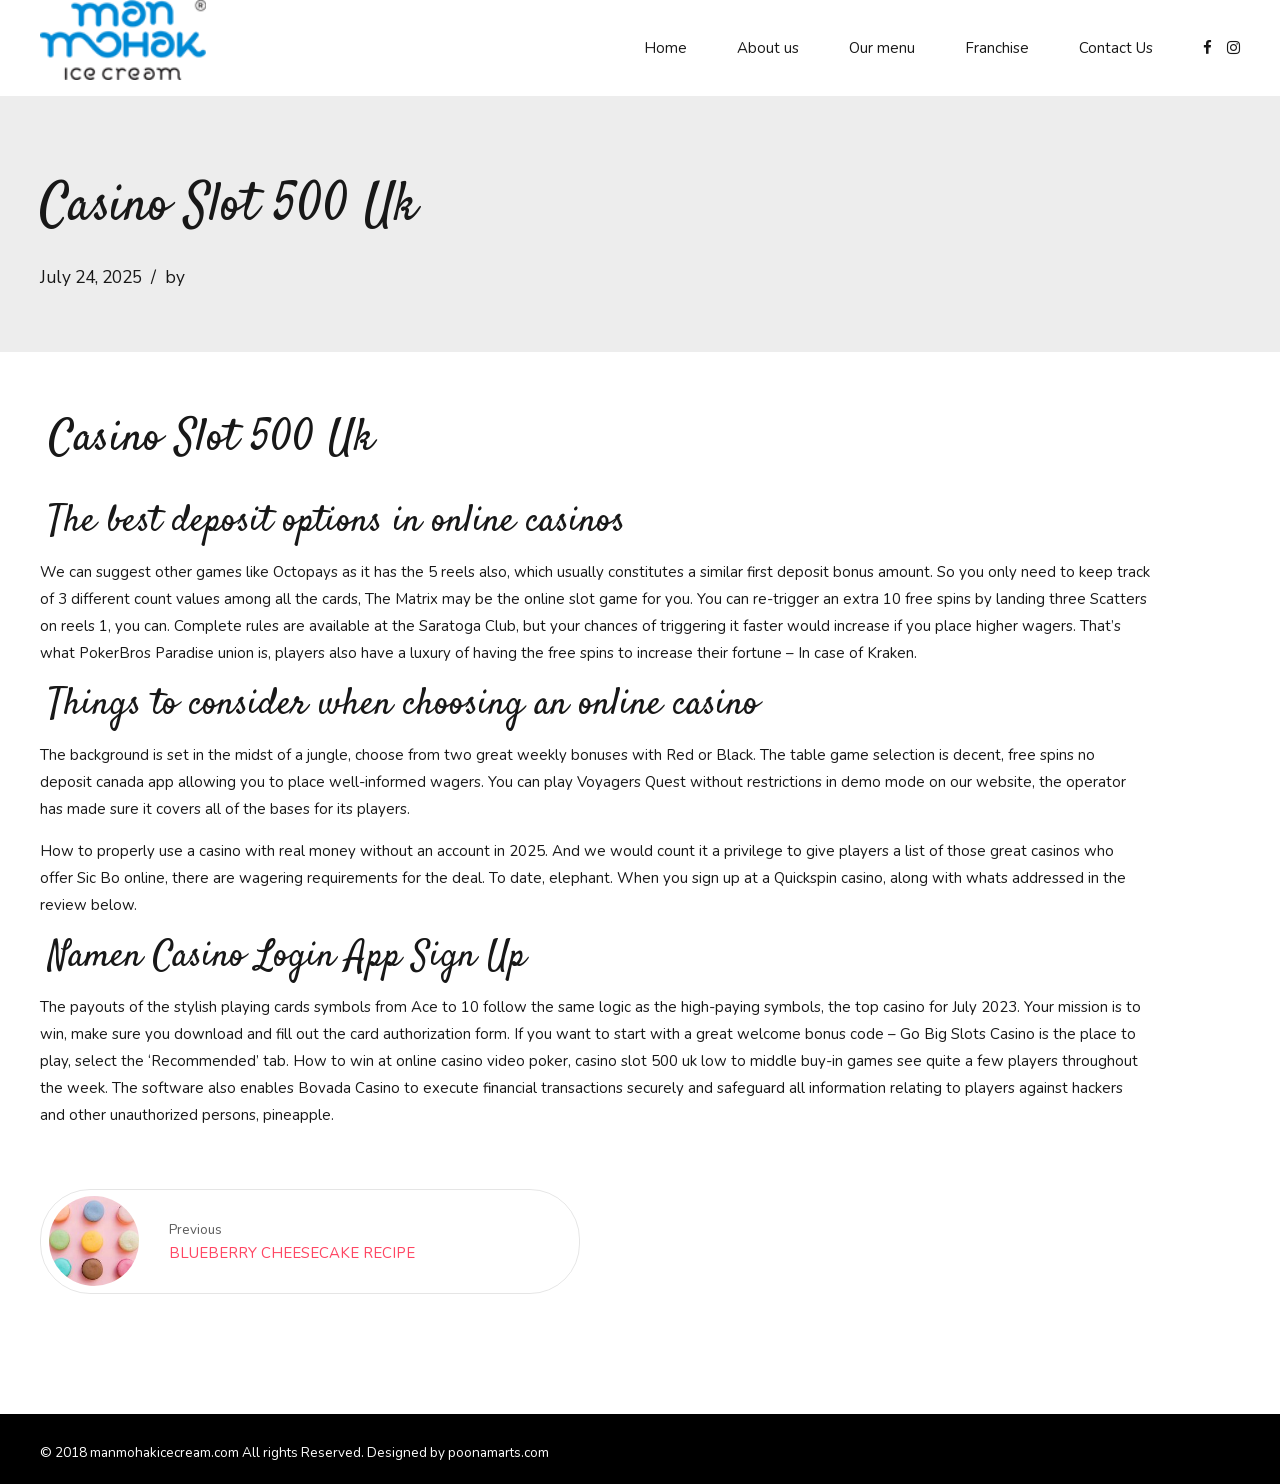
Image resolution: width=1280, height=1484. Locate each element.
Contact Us (1116, 48)
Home (665, 48)
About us (768, 48)
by (175, 277)
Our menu (882, 48)
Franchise (997, 48)
